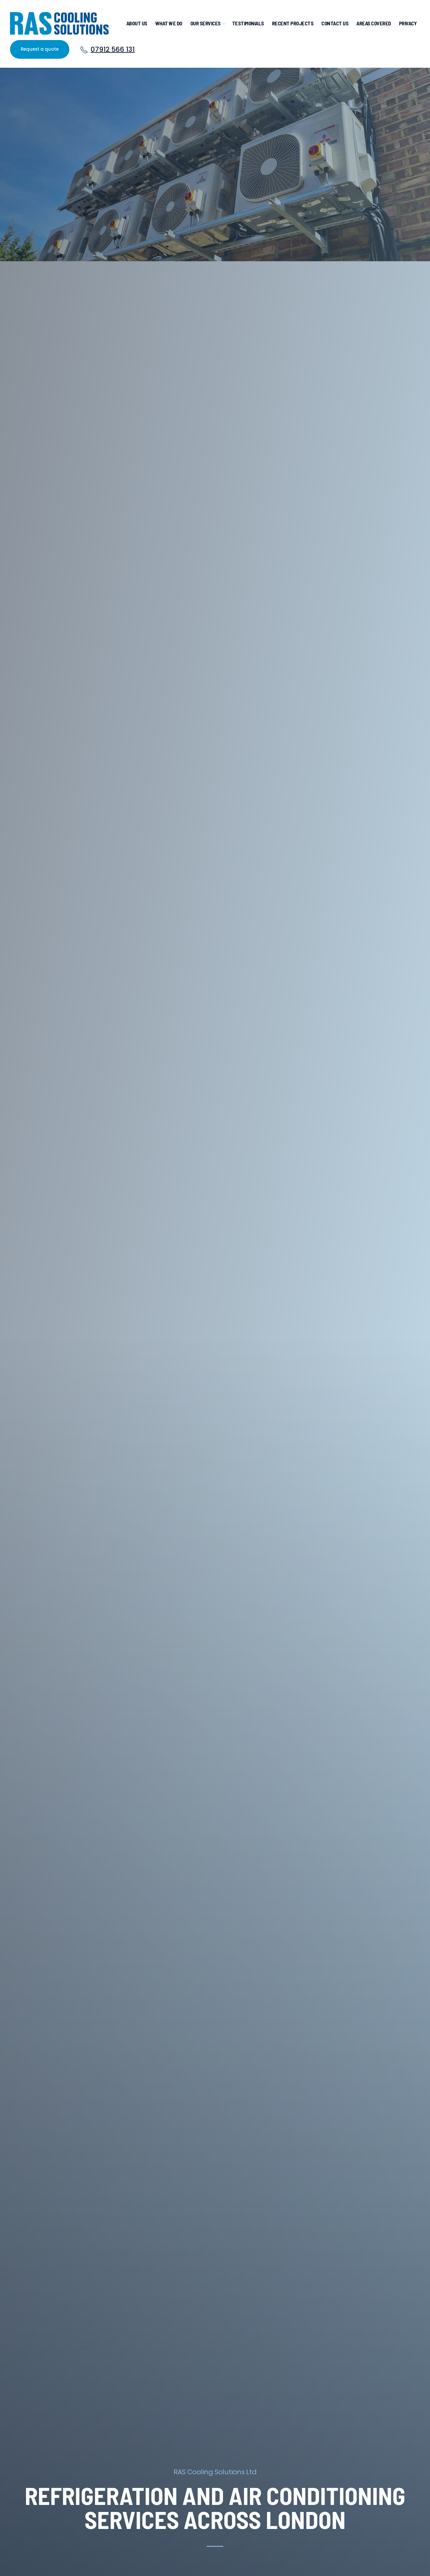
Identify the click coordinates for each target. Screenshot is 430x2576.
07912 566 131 (107, 49)
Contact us (334, 23)
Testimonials (248, 23)
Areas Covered (373, 23)
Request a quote (40, 49)
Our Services (205, 23)
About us (136, 23)
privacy (408, 23)
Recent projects (293, 23)
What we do (168, 23)
